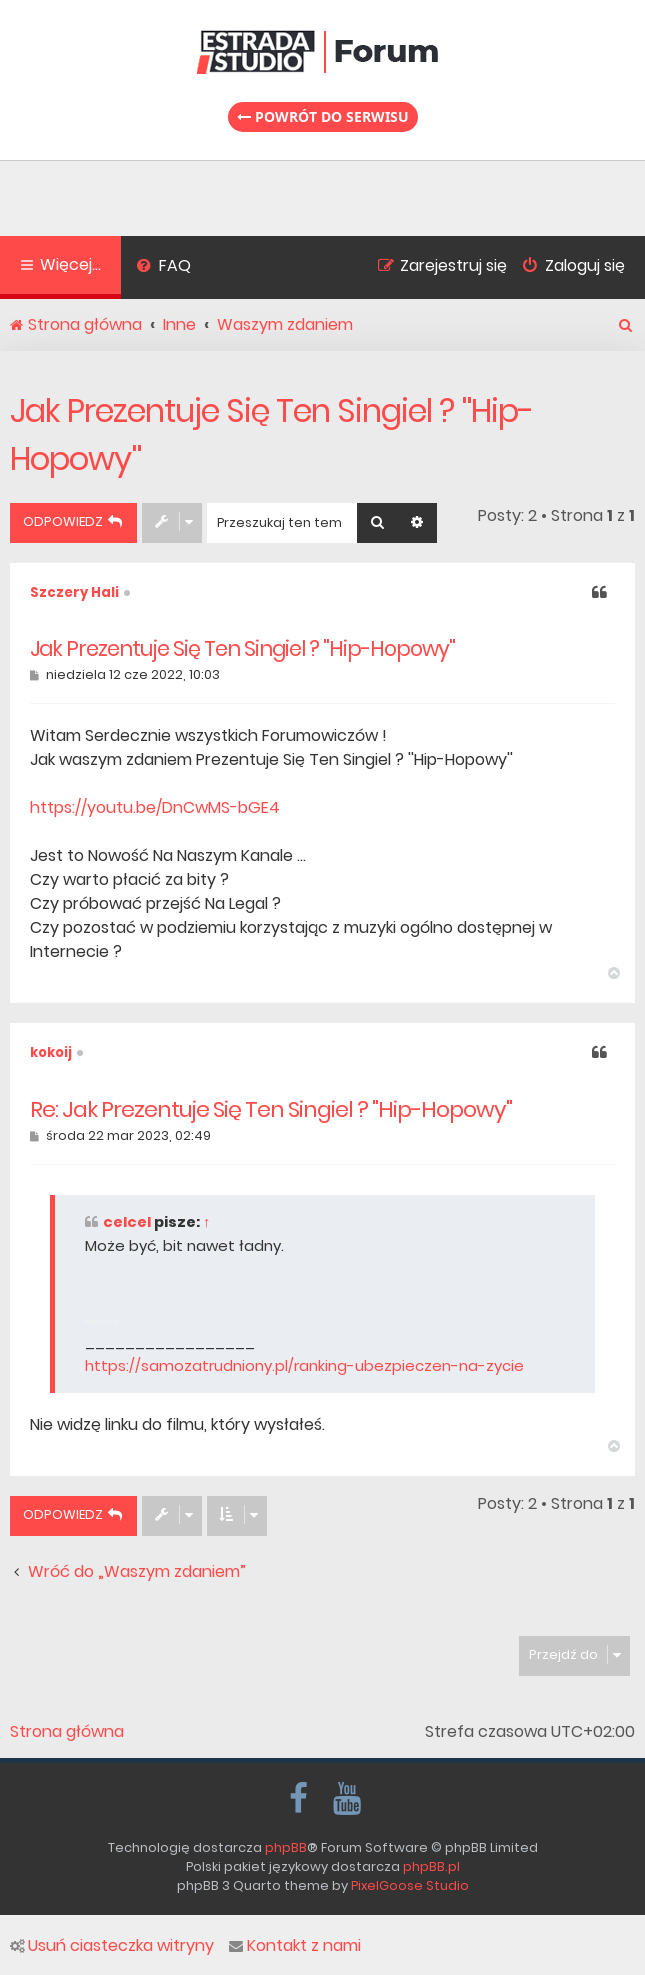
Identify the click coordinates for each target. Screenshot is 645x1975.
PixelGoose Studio (410, 1885)
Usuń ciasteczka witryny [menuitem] (112, 1946)
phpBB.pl (431, 1866)
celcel (127, 1222)
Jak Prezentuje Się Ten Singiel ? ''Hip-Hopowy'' (271, 434)
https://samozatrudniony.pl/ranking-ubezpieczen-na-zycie (304, 1366)
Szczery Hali (74, 592)
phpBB (286, 1847)
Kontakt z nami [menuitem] (295, 1946)
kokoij (51, 1052)
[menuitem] (163, 268)
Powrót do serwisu (323, 116)
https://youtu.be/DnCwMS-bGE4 (155, 807)
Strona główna (67, 1732)
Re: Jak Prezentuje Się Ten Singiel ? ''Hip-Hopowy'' (271, 1110)
